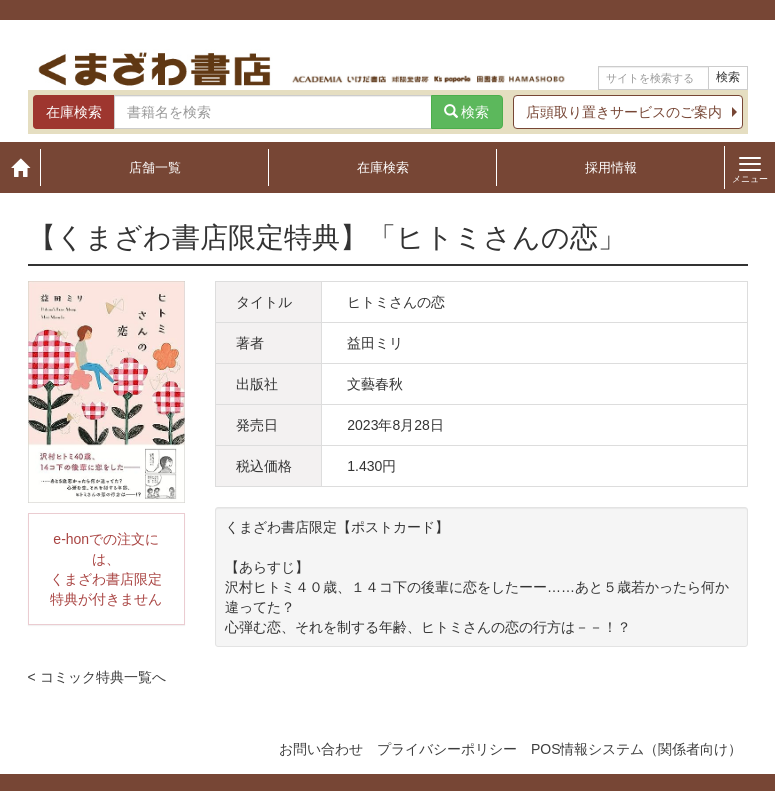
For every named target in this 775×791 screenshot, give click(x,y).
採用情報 (611, 167)
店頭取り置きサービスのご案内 (624, 112)
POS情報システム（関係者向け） (637, 749)
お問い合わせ (321, 749)
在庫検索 (383, 167)
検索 (728, 77)
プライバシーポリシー (447, 749)
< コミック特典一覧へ (97, 677)
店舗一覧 (155, 167)
